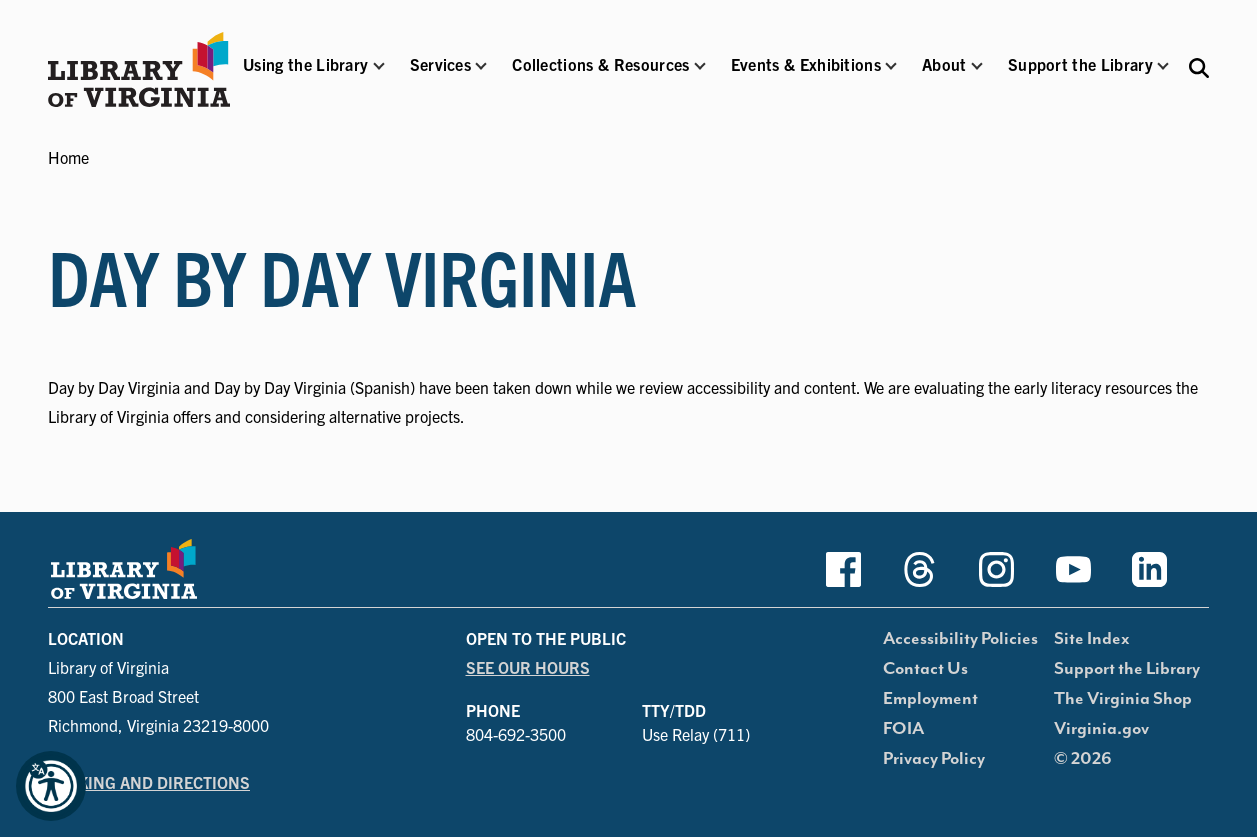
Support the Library (1127, 669)
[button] (305, 77)
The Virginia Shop (1123, 699)
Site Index (1092, 639)
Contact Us (925, 669)
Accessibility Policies (960, 639)
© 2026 (1083, 759)
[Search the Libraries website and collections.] (1199, 66)
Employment (930, 699)
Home (68, 157)
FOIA (903, 729)
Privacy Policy (934, 759)
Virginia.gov (1101, 729)
